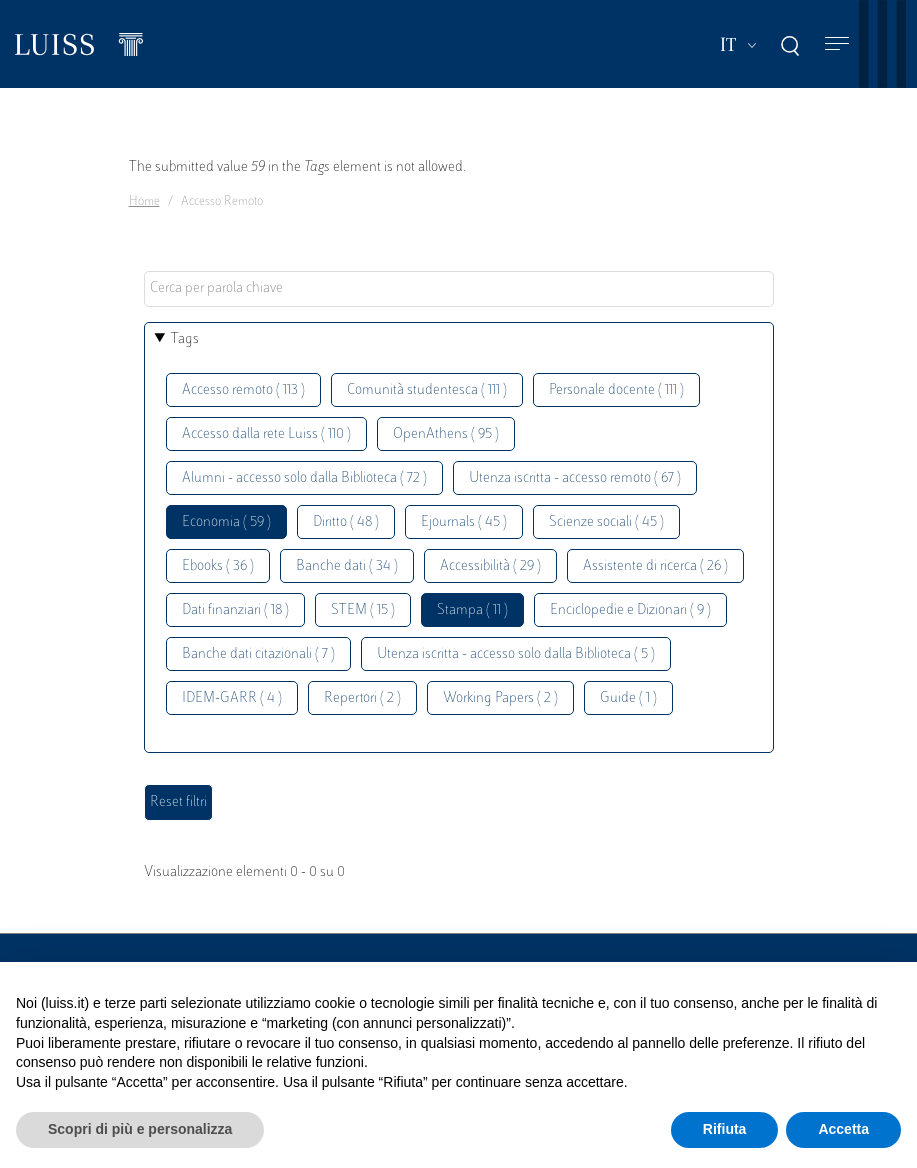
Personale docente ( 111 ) (616, 390)
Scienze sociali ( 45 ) (606, 522)
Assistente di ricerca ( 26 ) (655, 566)
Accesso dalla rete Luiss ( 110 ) (266, 434)
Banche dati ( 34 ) (347, 566)
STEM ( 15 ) (363, 610)
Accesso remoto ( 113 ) (243, 390)
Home (144, 202)
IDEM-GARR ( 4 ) (232, 698)
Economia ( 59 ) (226, 522)
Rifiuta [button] (725, 1129)
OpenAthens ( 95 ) (446, 434)
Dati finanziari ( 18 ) (235, 610)
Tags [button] (185, 339)
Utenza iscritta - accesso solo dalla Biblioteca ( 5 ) (516, 654)
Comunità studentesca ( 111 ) (427, 390)
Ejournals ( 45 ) (464, 522)
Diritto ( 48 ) (346, 522)
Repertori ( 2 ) (362, 698)
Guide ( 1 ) (628, 698)
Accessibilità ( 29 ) (490, 566)
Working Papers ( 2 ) (500, 698)
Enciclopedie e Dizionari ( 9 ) (630, 610)
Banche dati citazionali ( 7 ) (258, 654)
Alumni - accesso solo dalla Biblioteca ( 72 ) (304, 478)
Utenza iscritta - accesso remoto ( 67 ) (575, 478)
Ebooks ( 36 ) (218, 566)
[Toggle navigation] (837, 44)
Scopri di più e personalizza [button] (140, 1129)
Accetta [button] (843, 1129)
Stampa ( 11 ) (472, 610)
